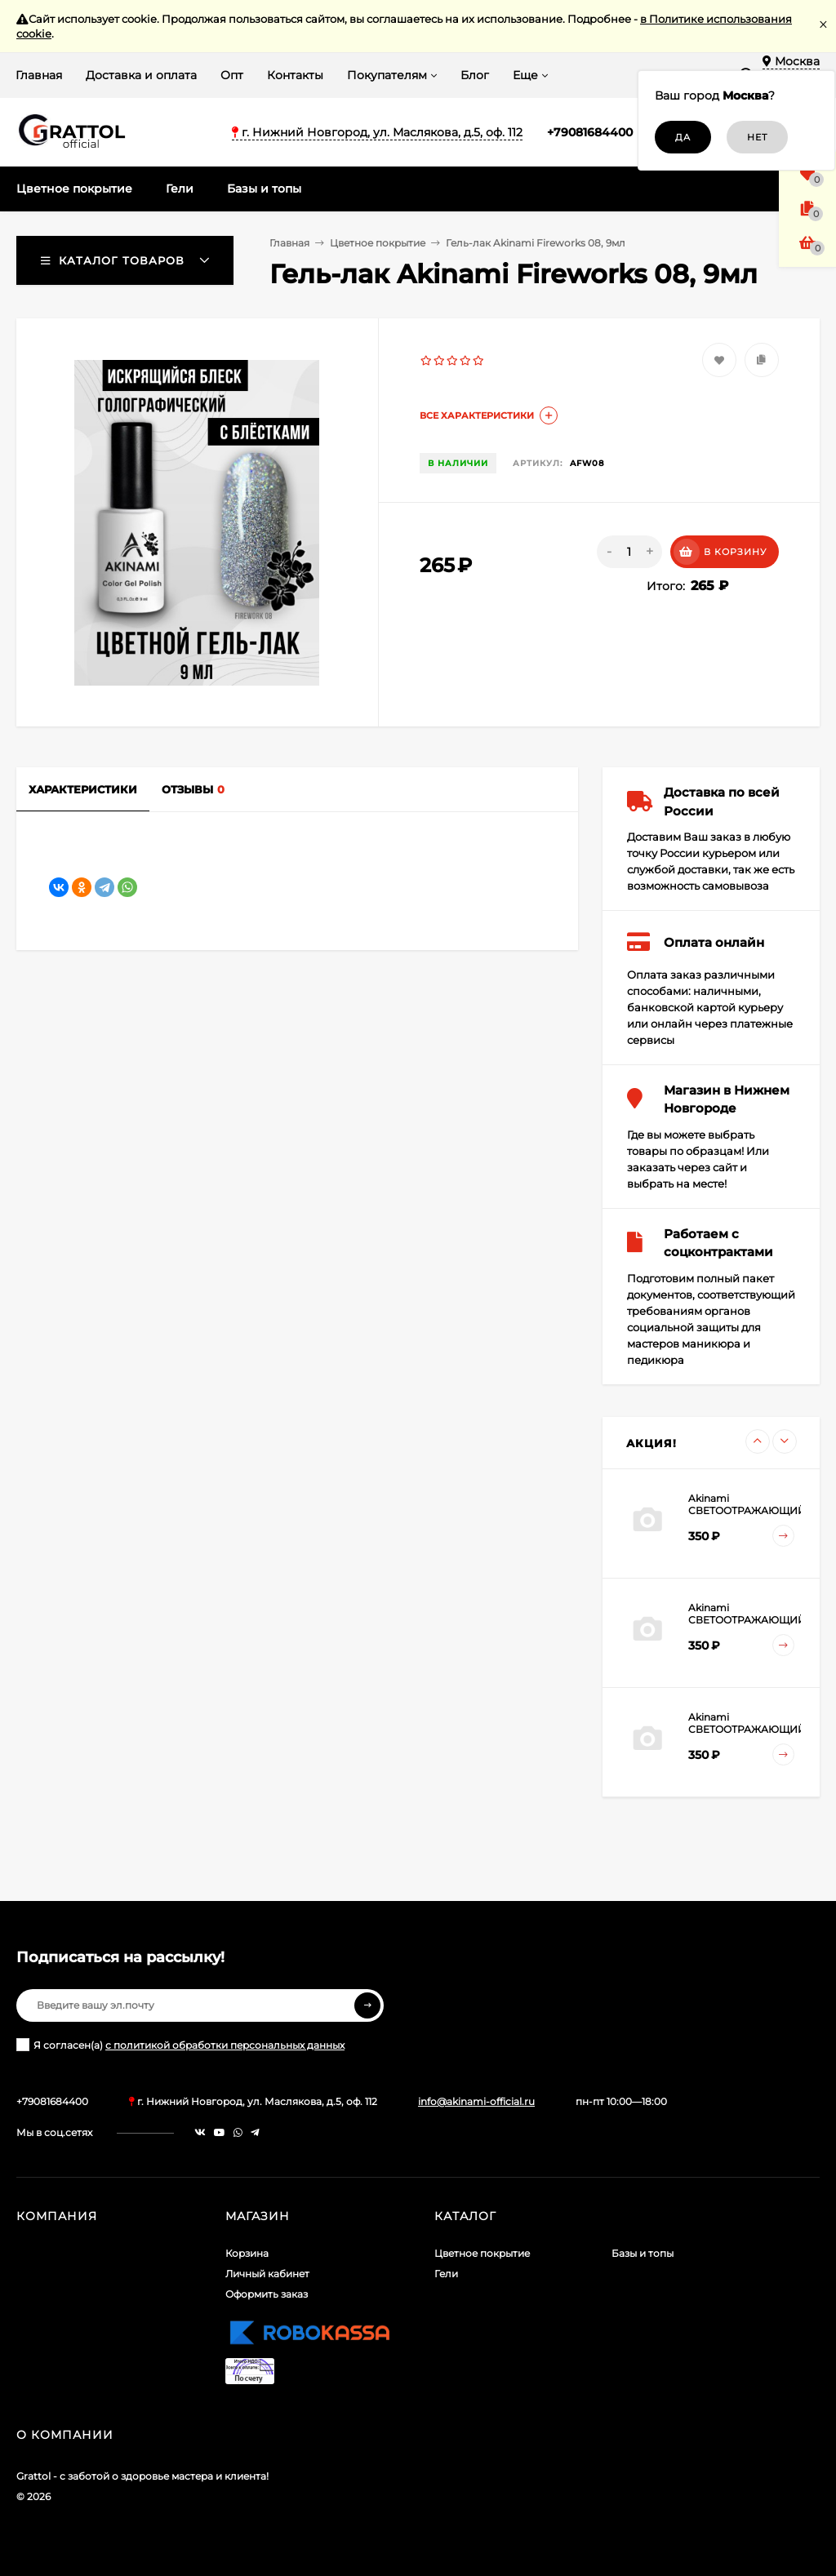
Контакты (295, 75)
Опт (231, 75)
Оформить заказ (266, 2294)
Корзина (247, 2253)
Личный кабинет (267, 2273)
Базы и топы (642, 2253)
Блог (474, 75)
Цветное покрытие (377, 243)
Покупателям (387, 75)
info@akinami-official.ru (476, 2101)
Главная (39, 75)
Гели (446, 2273)
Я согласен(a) (180, 2044)
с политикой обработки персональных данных (225, 2045)
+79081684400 (590, 132)
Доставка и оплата (141, 75)
